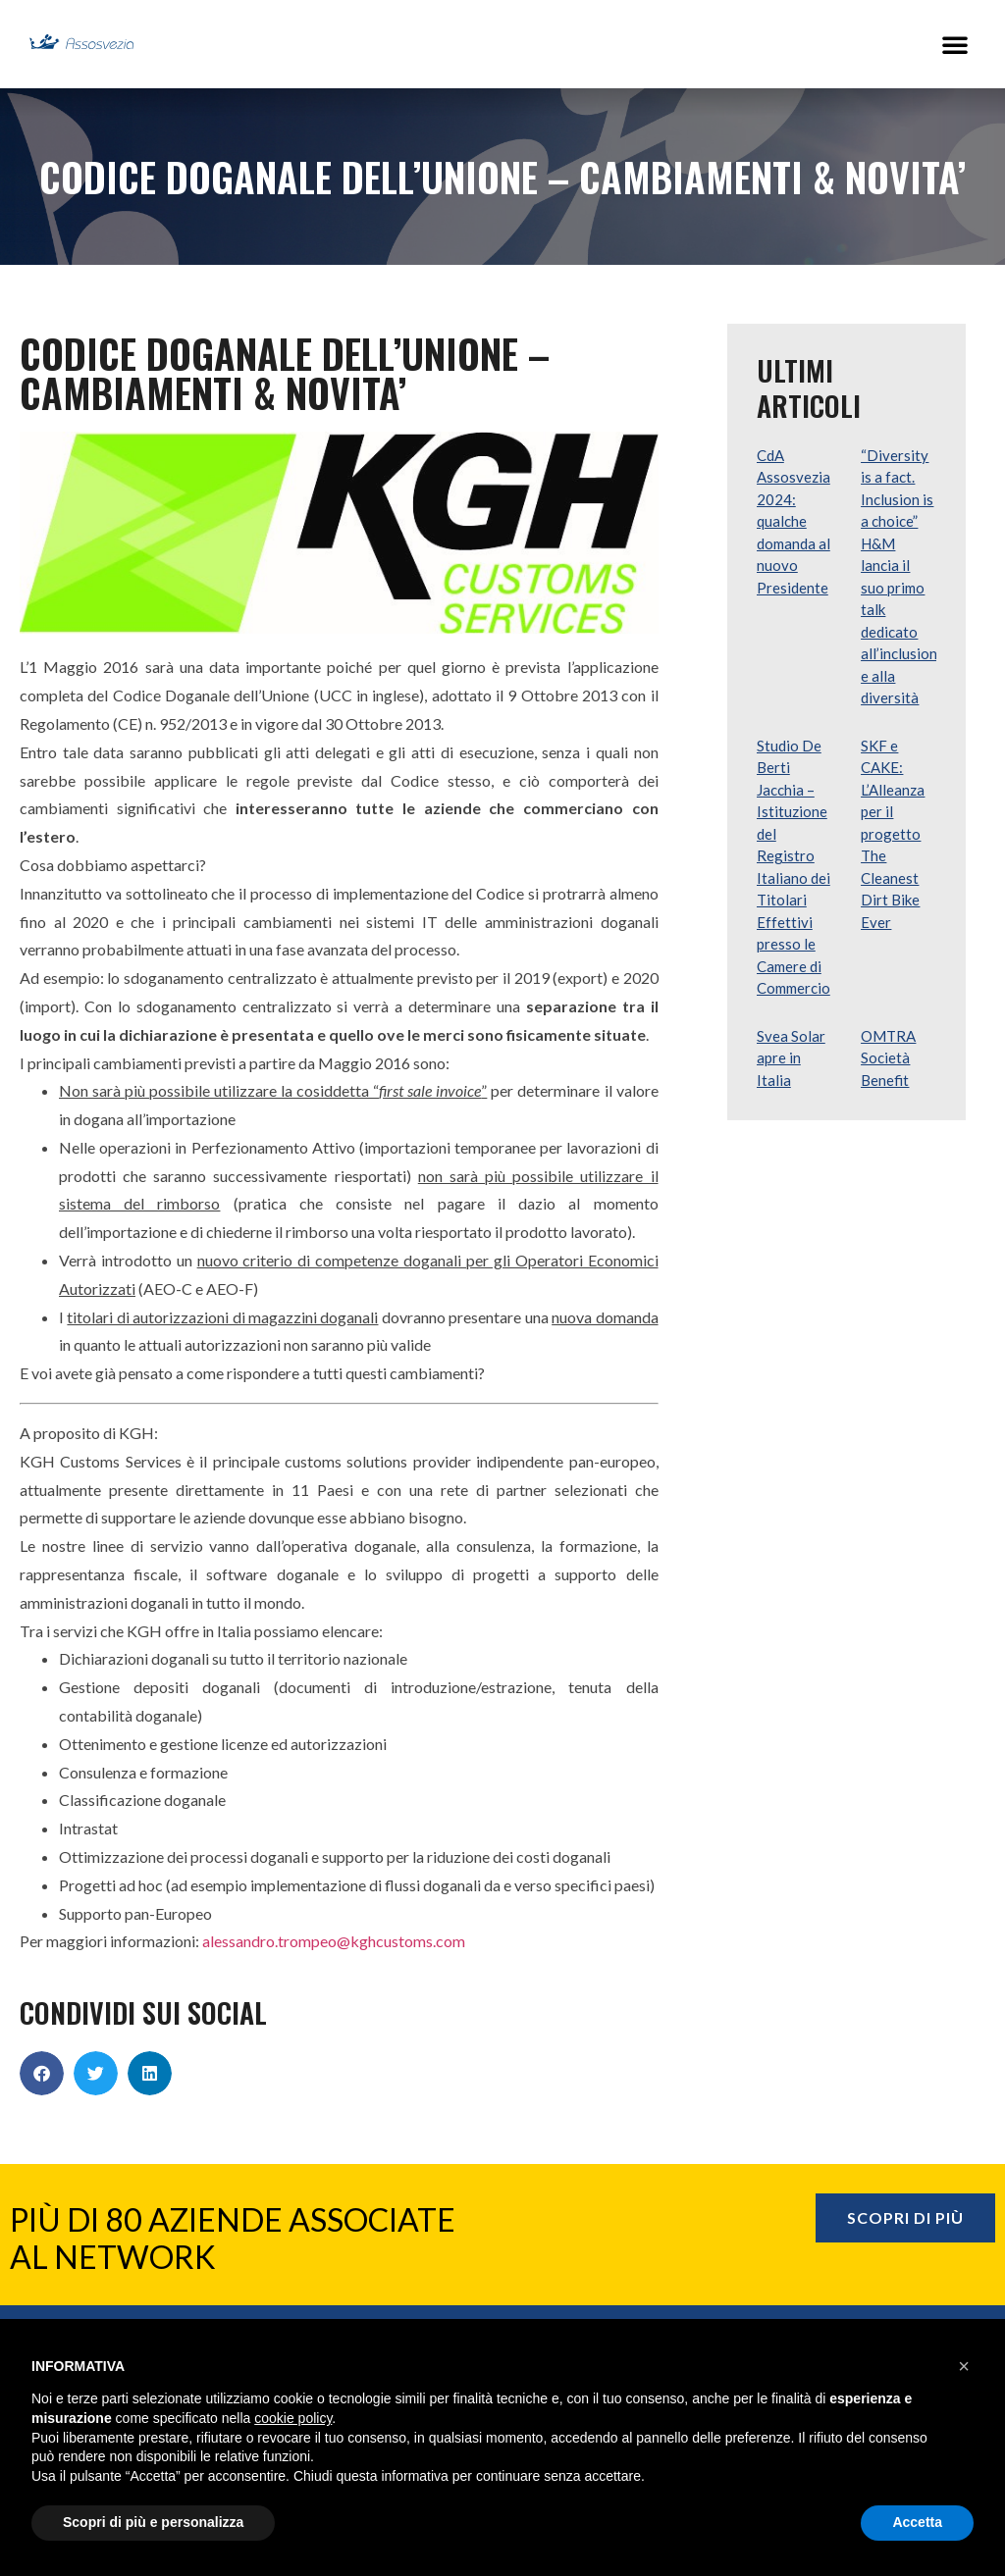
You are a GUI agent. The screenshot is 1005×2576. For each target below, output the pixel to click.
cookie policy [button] (293, 2418)
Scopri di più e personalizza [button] (153, 2522)
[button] (955, 44)
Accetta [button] (917, 2522)
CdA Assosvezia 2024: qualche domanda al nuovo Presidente (793, 521)
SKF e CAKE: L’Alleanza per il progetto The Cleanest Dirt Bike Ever (893, 834)
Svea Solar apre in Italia (791, 1058)
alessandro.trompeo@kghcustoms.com (333, 1941)
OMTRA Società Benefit (888, 1058)
